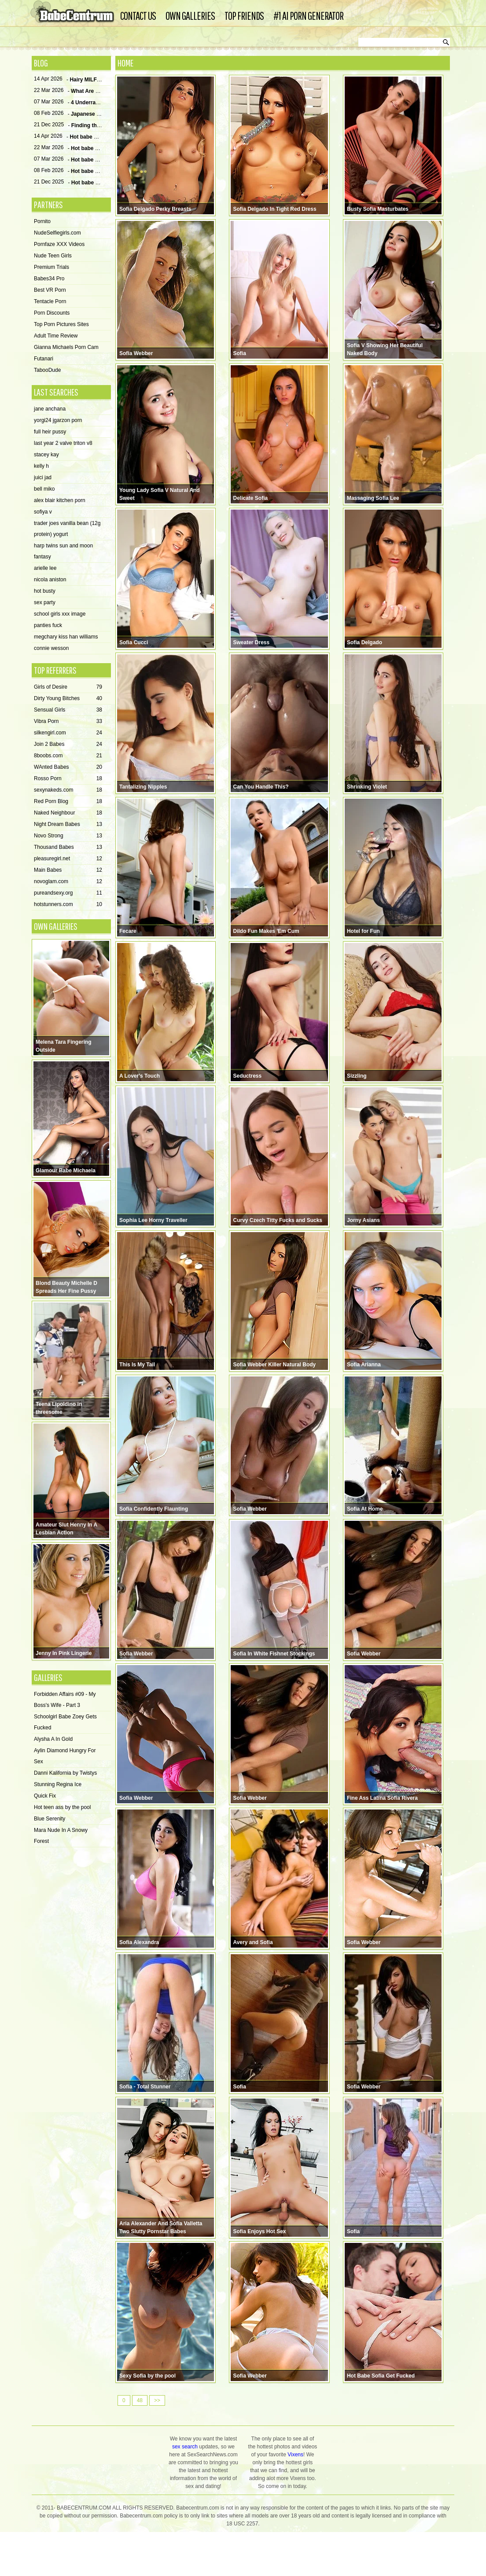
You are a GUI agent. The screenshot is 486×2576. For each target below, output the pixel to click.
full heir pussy (50, 432)
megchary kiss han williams (66, 637)
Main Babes (68, 870)
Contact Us (138, 15)
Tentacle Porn (50, 302)
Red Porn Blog (68, 801)
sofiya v (43, 512)
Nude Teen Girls (53, 256)
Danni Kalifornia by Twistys (65, 1773)
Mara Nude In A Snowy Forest (61, 1836)
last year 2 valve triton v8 (63, 443)
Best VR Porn (50, 290)
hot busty (44, 591)
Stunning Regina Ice (57, 1785)
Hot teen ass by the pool (62, 1808)
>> (157, 2441)
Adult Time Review (55, 336)
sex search (185, 2487)
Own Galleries (190, 15)
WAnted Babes (68, 767)
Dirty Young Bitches (68, 699)
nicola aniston (50, 580)
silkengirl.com (68, 733)
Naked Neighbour (68, 813)
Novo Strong (68, 836)
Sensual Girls (68, 710)
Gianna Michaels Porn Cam (66, 348)
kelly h (41, 466)
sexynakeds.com (68, 790)
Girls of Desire (68, 687)
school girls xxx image (59, 614)
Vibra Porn (68, 721)
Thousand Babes (68, 847)
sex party (44, 603)
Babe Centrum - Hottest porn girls (73, 13)
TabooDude (47, 370)
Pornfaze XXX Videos (59, 245)
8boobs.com (68, 756)
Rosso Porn (68, 779)
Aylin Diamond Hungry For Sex (65, 1756)
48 (140, 2441)
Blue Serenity (49, 1819)
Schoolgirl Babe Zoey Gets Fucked (65, 1722)
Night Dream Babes (68, 824)
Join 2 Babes (68, 744)
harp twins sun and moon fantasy (63, 551)
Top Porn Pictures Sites (61, 325)
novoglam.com (68, 882)
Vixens (295, 2495)
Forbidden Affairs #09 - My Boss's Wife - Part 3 (65, 1700)
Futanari (43, 359)
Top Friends (244, 15)
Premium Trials (51, 267)
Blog (41, 63)
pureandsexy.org (68, 893)
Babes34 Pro (49, 279)
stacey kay (46, 455)
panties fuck (48, 626)
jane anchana (50, 409)
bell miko (44, 489)
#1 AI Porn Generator (309, 15)
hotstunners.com (68, 904)
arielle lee (45, 568)
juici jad (43, 478)
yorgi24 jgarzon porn (58, 421)
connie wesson (51, 649)
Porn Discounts (52, 313)
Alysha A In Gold (53, 1739)
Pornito (42, 222)
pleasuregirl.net (68, 859)
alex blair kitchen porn (59, 501)
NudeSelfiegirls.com (57, 233)
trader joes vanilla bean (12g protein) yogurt (67, 529)
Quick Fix (45, 1796)
